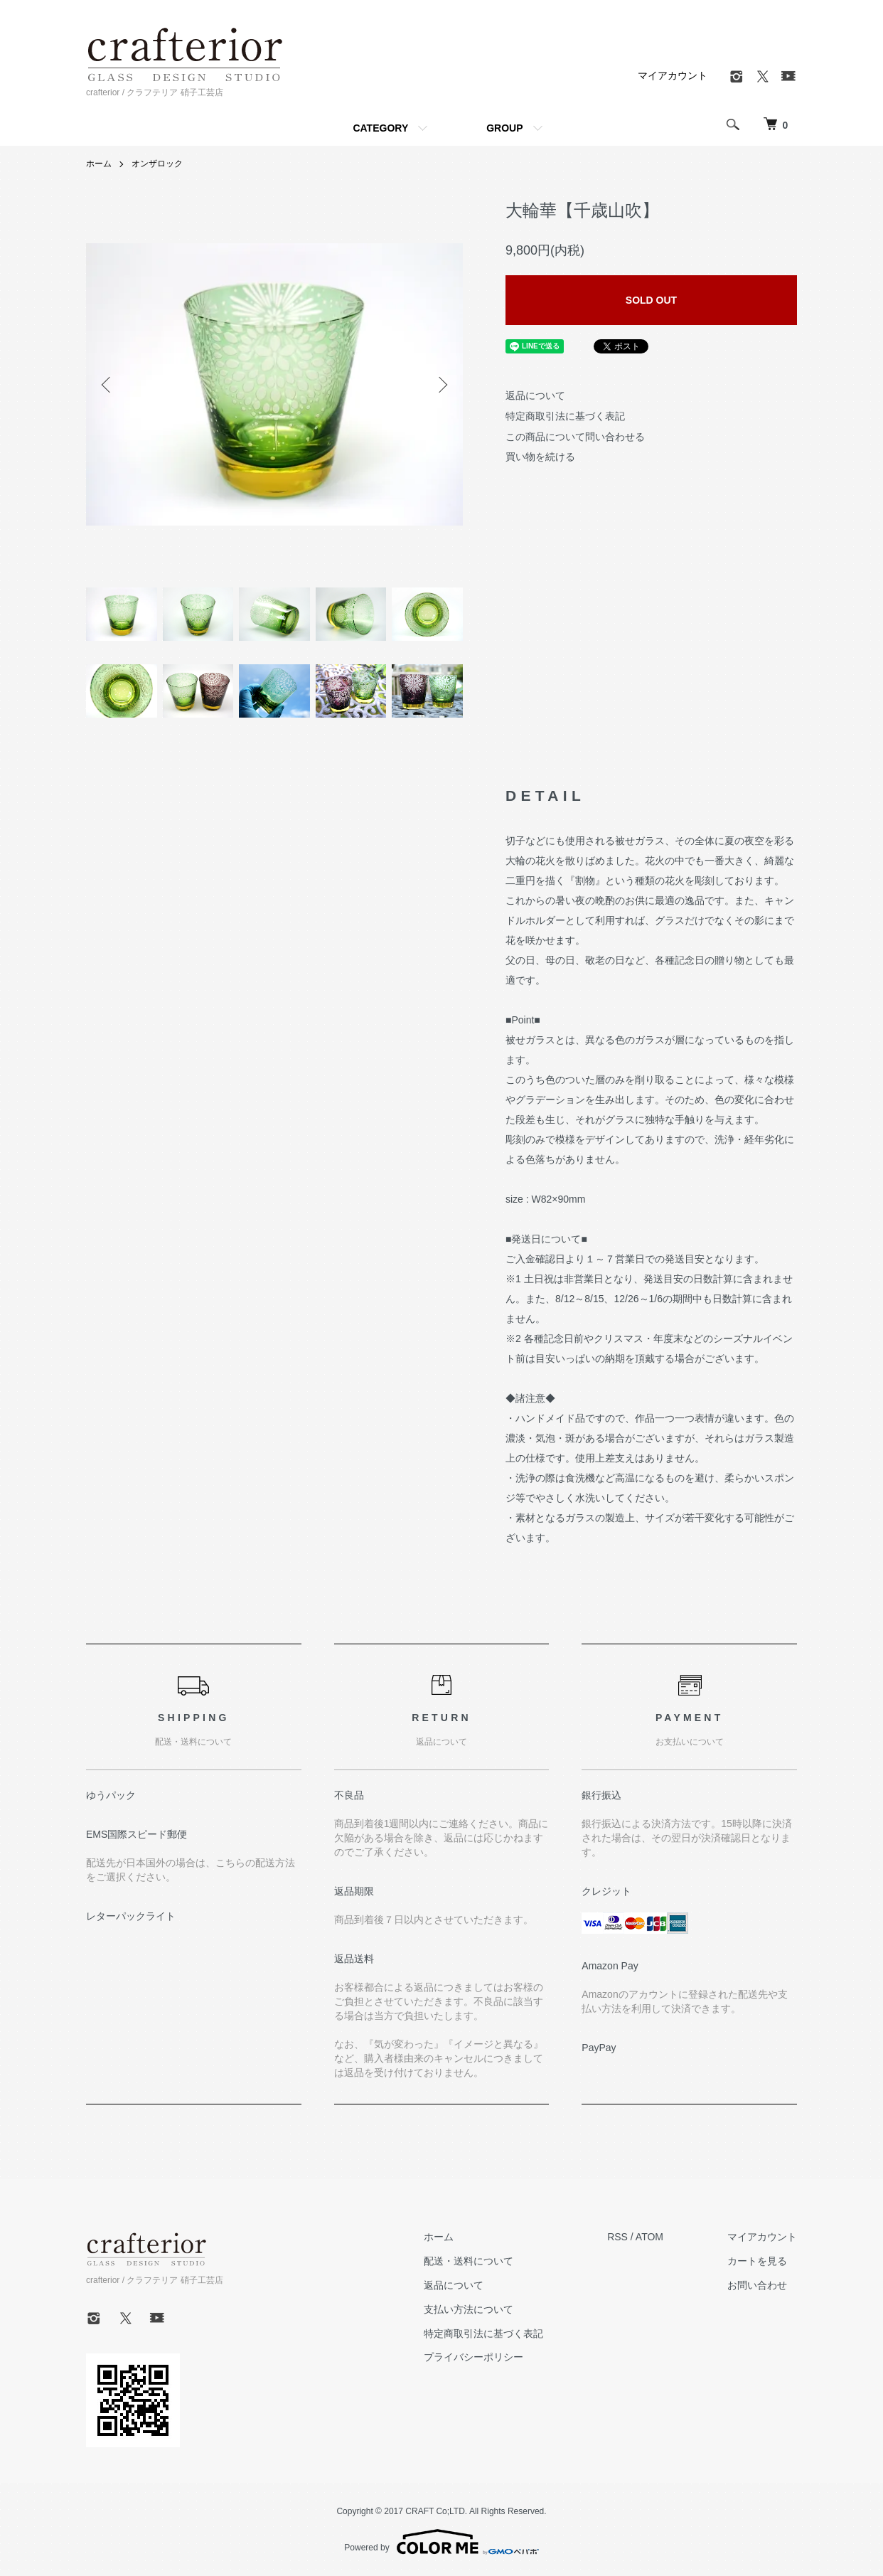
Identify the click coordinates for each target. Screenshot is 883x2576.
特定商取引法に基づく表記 (565, 416)
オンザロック (157, 164)
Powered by (441, 2542)
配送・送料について (468, 2261)
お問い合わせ (757, 2285)
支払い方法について (468, 2309)
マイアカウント (672, 75)
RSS (617, 2236)
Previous (107, 384)
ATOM (649, 2236)
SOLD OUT (651, 300)
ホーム (99, 164)
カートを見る (757, 2261)
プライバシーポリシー (473, 2357)
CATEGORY (380, 128)
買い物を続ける (540, 456)
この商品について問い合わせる (575, 436)
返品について (535, 395)
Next (441, 384)
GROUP (504, 128)
